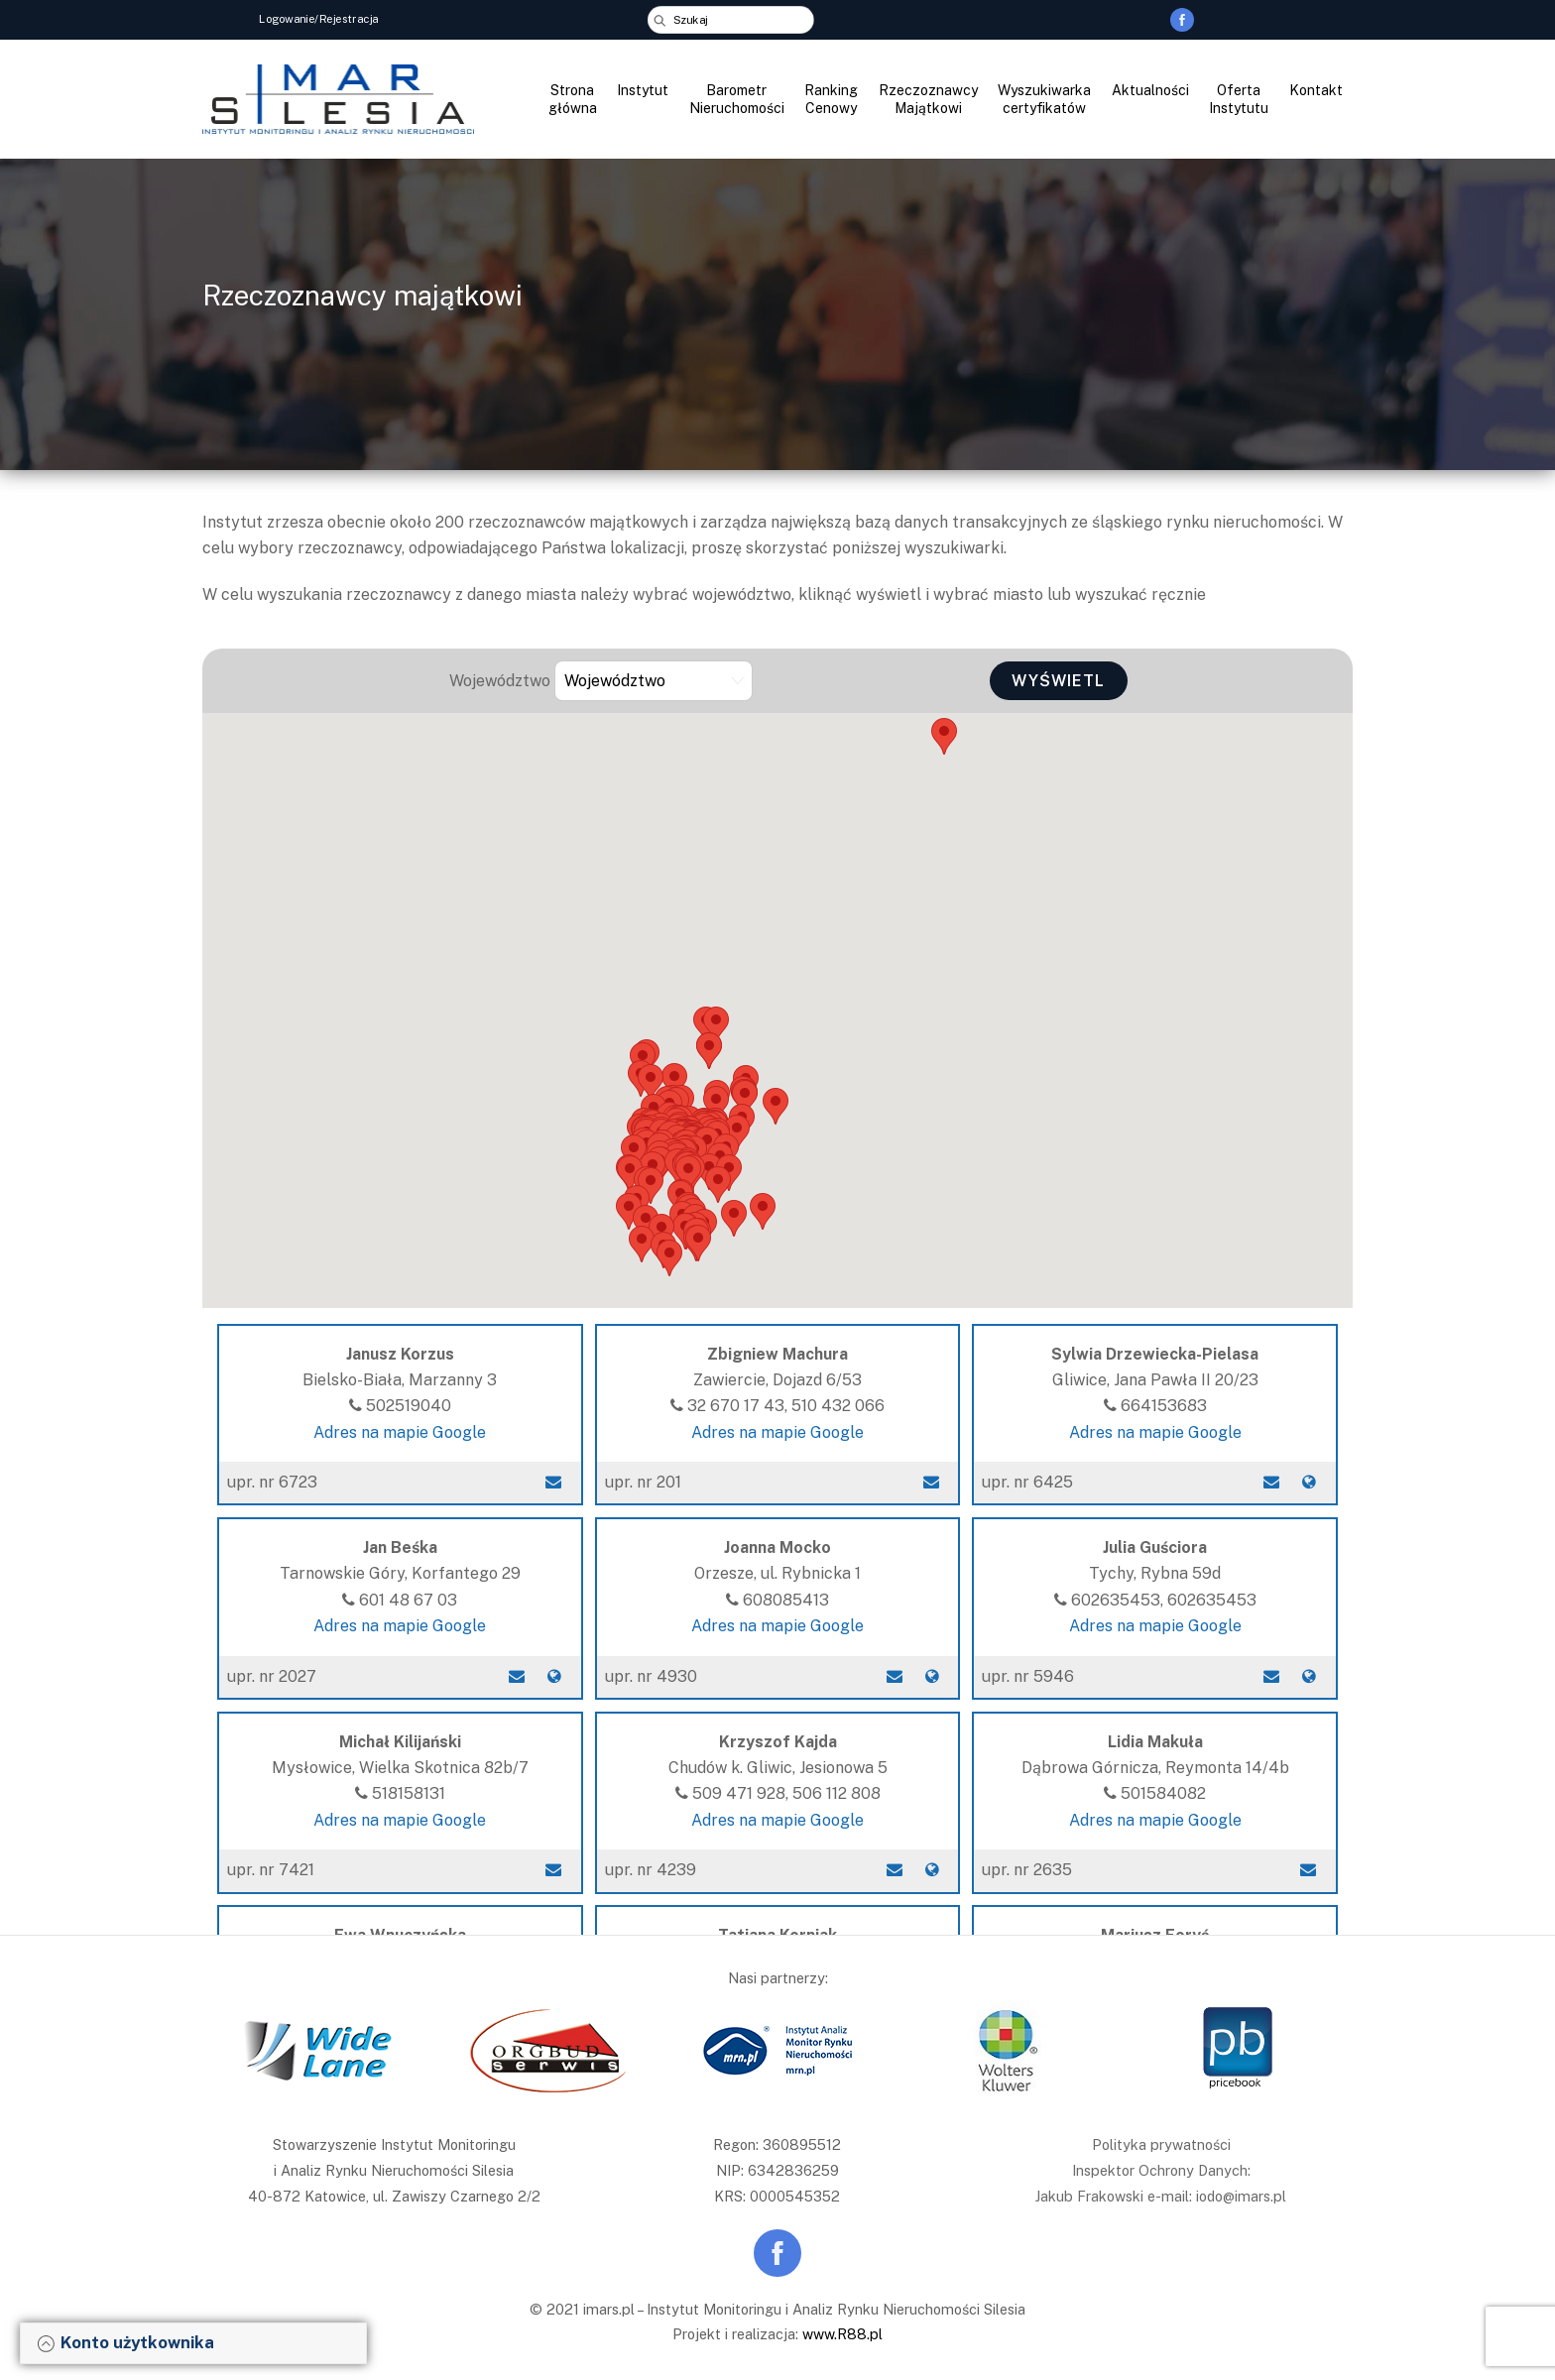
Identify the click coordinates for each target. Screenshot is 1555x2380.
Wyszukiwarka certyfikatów (1044, 99)
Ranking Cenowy (831, 99)
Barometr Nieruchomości (736, 99)
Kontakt (1316, 90)
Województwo (499, 680)
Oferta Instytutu (1238, 99)
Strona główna (572, 99)
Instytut (642, 90)
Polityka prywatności (1161, 2144)
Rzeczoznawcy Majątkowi (928, 99)
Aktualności (1150, 90)
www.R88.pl (842, 2333)
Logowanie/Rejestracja (319, 18)
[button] (669, 1258)
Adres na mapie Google (399, 1432)
